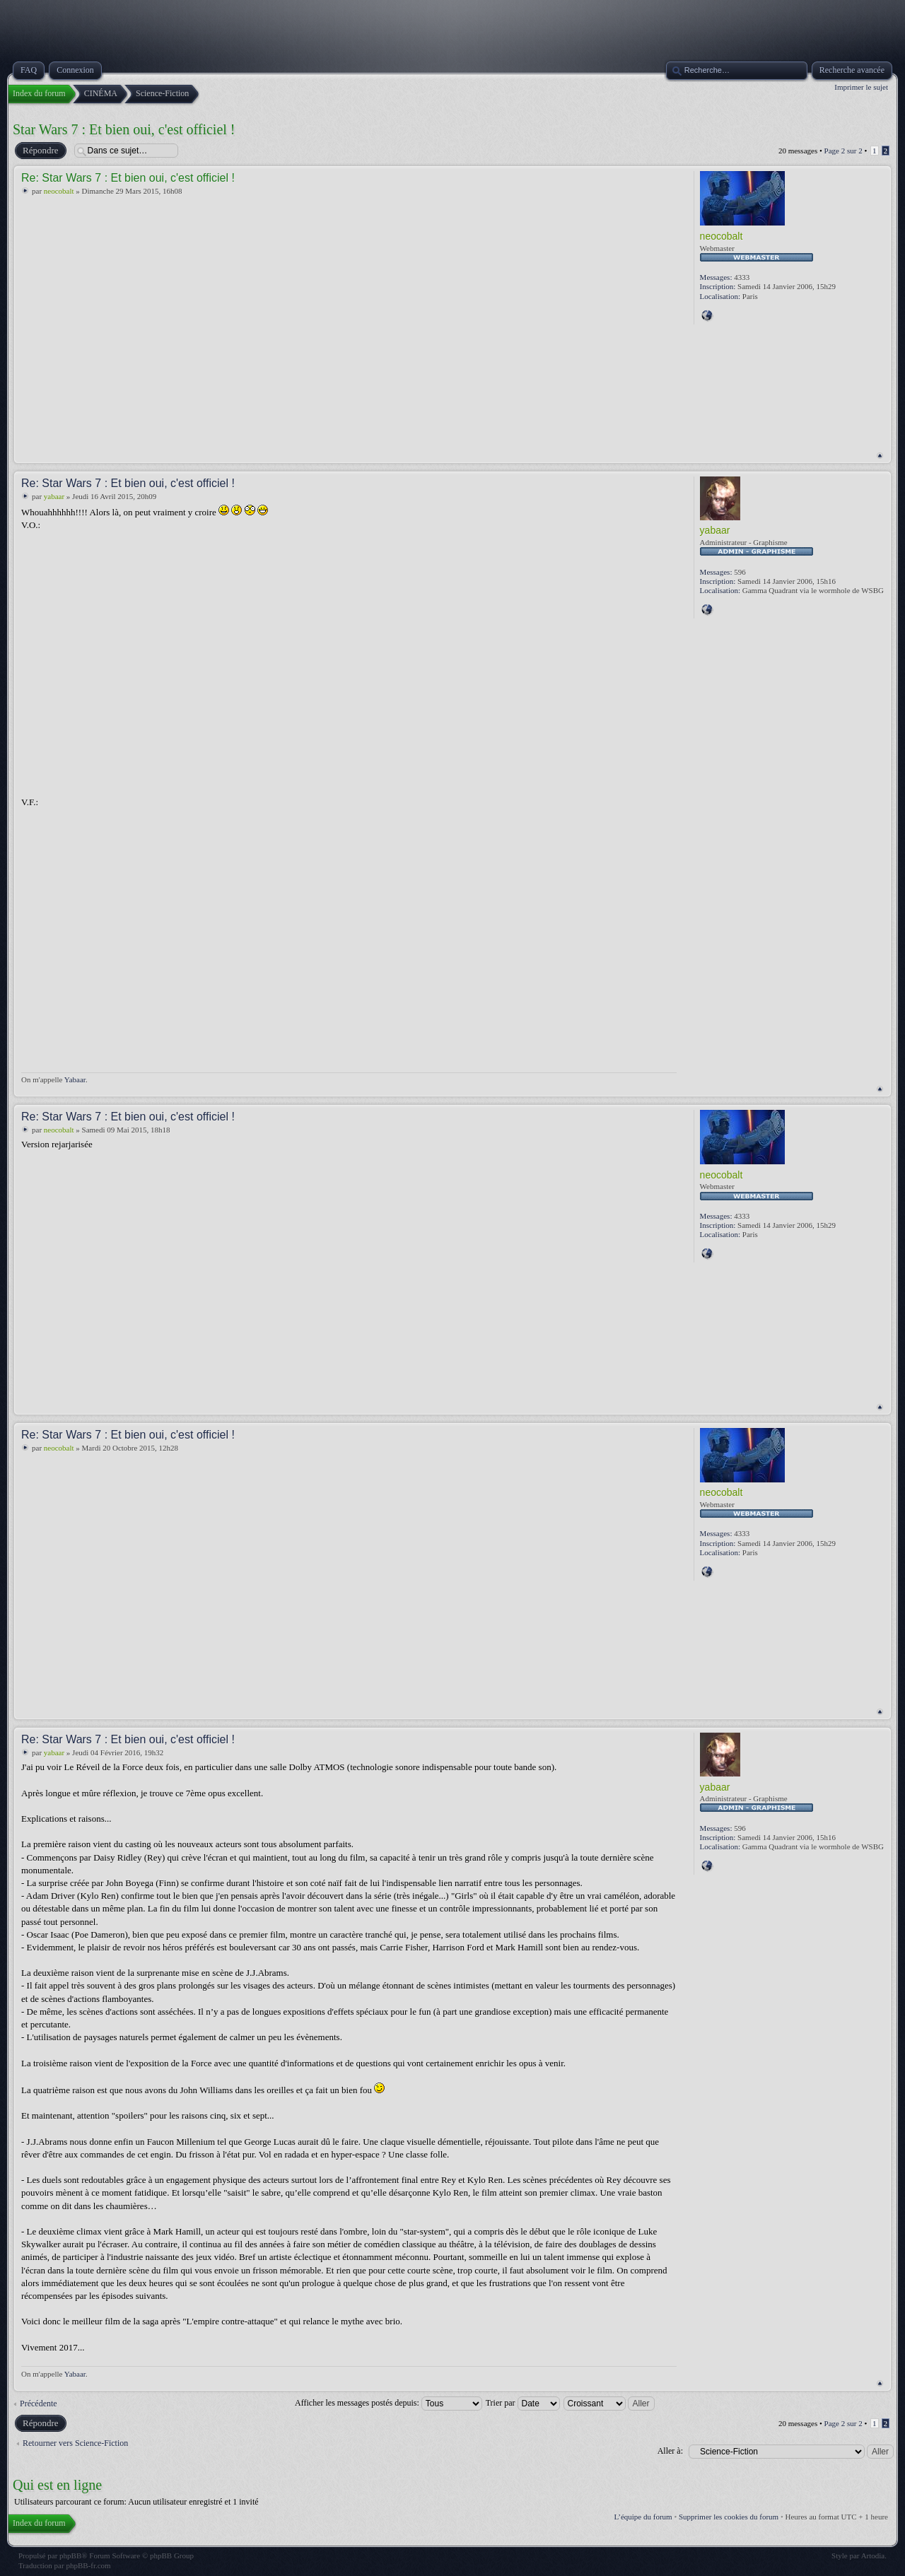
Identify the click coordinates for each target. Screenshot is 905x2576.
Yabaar (75, 1079)
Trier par (523, 2403)
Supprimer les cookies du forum (728, 2516)
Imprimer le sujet (861, 87)
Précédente (38, 2403)
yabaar (54, 496)
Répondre (40, 150)
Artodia (873, 2555)
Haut (880, 455)
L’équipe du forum (643, 2516)
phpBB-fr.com (88, 2565)
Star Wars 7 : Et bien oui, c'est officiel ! (124, 129)
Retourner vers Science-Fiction (75, 2443)
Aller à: (670, 2451)
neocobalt (59, 191)
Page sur (843, 150)
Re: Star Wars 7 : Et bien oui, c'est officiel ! (128, 178)
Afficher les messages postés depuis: (388, 2403)
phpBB (70, 2555)
